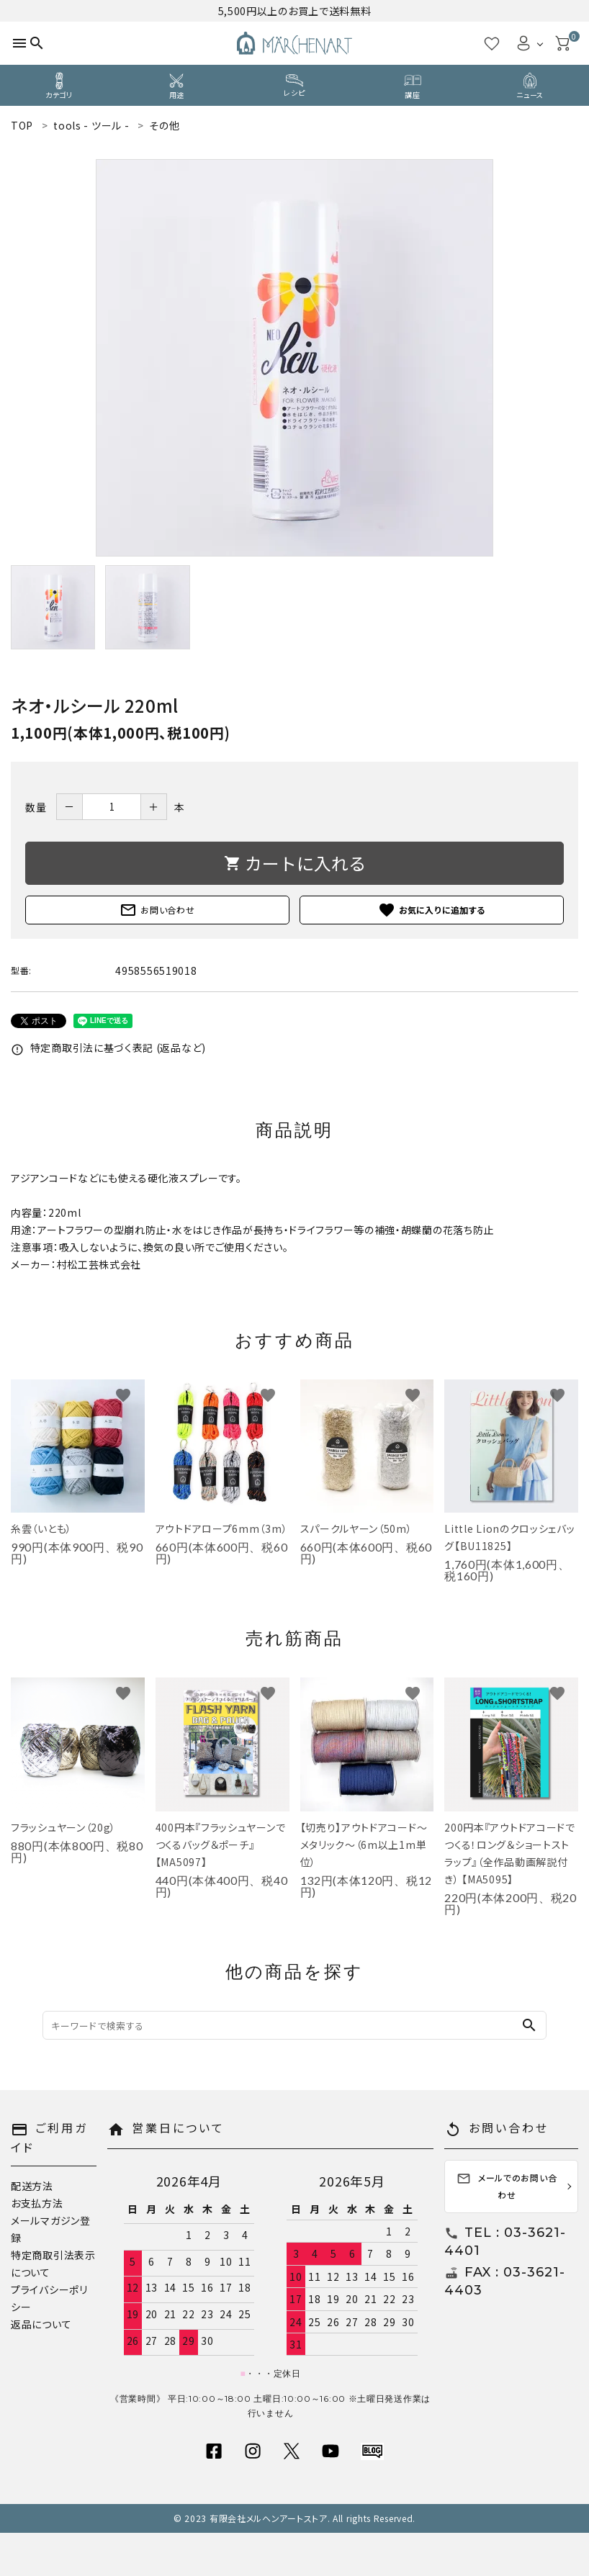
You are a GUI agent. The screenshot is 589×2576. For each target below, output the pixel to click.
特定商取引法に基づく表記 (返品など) (108, 1047)
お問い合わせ (157, 910)
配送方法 (32, 2186)
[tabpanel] (294, 358)
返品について (41, 2324)
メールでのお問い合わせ (507, 2186)
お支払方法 (37, 2203)
